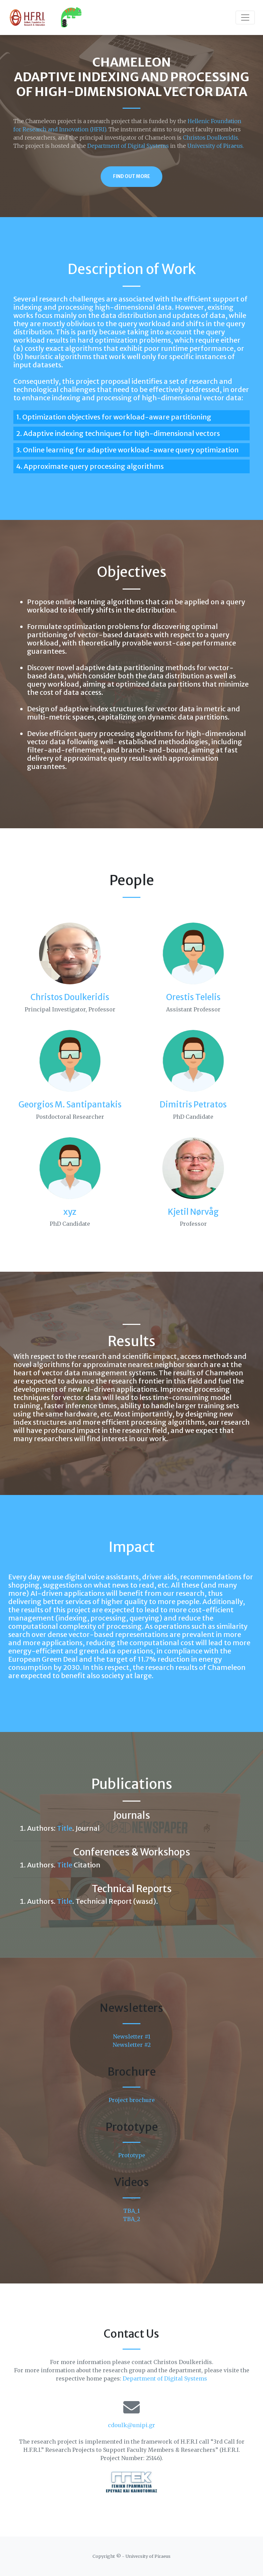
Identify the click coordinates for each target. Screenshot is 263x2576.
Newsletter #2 (132, 2044)
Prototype (131, 2155)
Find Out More (131, 176)
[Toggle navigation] (245, 17)
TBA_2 (131, 2219)
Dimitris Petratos (193, 1104)
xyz (69, 1212)
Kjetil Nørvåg (193, 1212)
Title (64, 1828)
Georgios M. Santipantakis (70, 1104)
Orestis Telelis (193, 997)
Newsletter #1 (131, 2036)
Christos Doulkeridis (210, 137)
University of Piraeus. (215, 145)
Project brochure (132, 2100)
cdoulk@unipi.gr (131, 2425)
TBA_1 (131, 2210)
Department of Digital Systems (128, 145)
